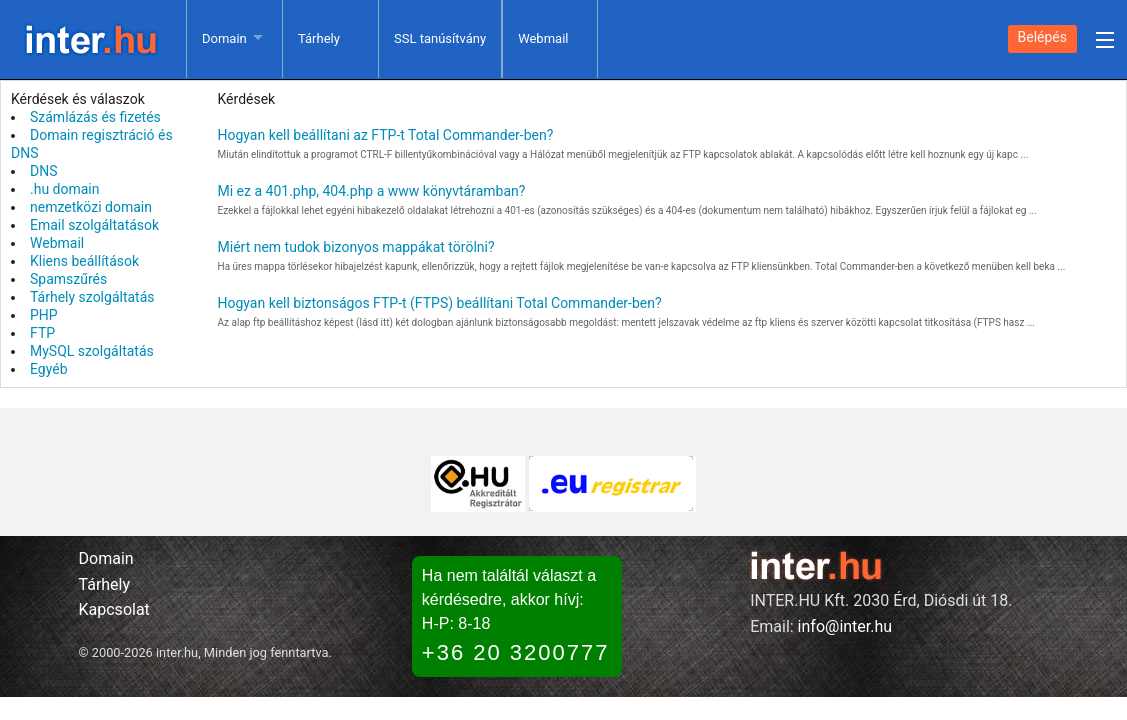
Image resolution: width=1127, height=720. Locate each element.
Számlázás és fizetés (95, 117)
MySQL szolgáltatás (92, 351)
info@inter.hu (845, 626)
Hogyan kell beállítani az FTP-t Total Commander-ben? (386, 135)
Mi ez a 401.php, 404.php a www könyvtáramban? (372, 191)
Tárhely (319, 38)
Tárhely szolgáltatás (92, 297)
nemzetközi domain (91, 207)
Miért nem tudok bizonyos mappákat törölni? (356, 247)
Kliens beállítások (84, 261)
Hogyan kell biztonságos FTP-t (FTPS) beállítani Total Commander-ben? (440, 303)
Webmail (543, 38)
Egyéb (49, 369)
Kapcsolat (114, 609)
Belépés (1043, 37)
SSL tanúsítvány (440, 38)
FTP (42, 333)
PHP (44, 315)
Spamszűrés (68, 279)
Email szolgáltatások (94, 225)
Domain (224, 38)
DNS (44, 171)
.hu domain (65, 189)
